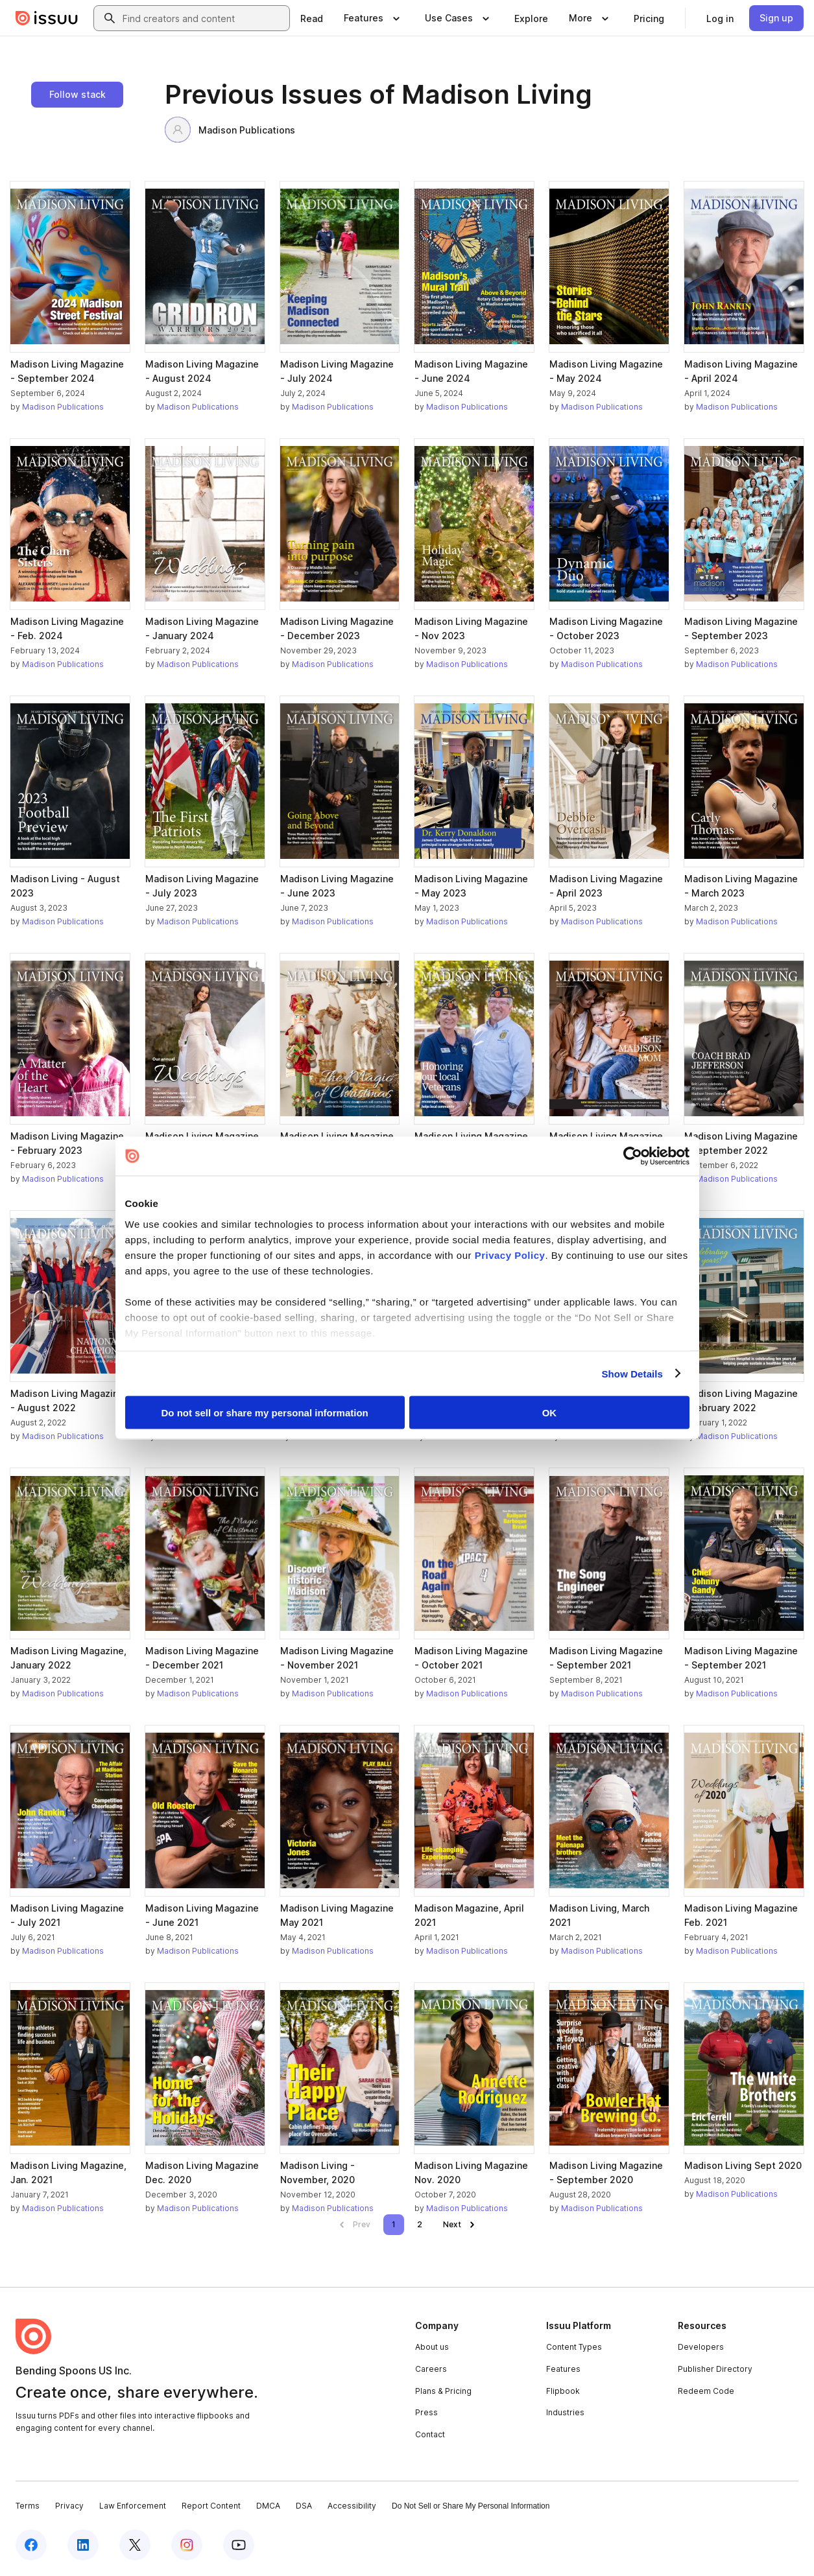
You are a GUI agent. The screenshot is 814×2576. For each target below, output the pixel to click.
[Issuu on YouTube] (238, 2544)
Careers (431, 2369)
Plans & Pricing (443, 2391)
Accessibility (352, 2506)
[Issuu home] (46, 18)
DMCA (268, 2506)
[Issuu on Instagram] (186, 2544)
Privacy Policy (510, 1254)
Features (563, 2369)
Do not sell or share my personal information (265, 1412)
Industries (565, 2412)
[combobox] (203, 18)
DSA (304, 2506)
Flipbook (563, 2391)
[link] (311, 18)
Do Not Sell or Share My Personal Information (470, 2506)
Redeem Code (706, 2391)
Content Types (574, 2347)
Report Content (211, 2506)
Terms (28, 2506)
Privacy (69, 2506)
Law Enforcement (132, 2506)
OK (549, 1412)
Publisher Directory (715, 2369)
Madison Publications (230, 130)
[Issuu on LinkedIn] (83, 2544)
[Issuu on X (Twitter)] (134, 2544)
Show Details (633, 1373)
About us (432, 2347)
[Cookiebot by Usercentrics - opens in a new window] (632, 1156)
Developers (701, 2347)
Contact (430, 2434)
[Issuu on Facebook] (31, 2544)
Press (426, 2412)
